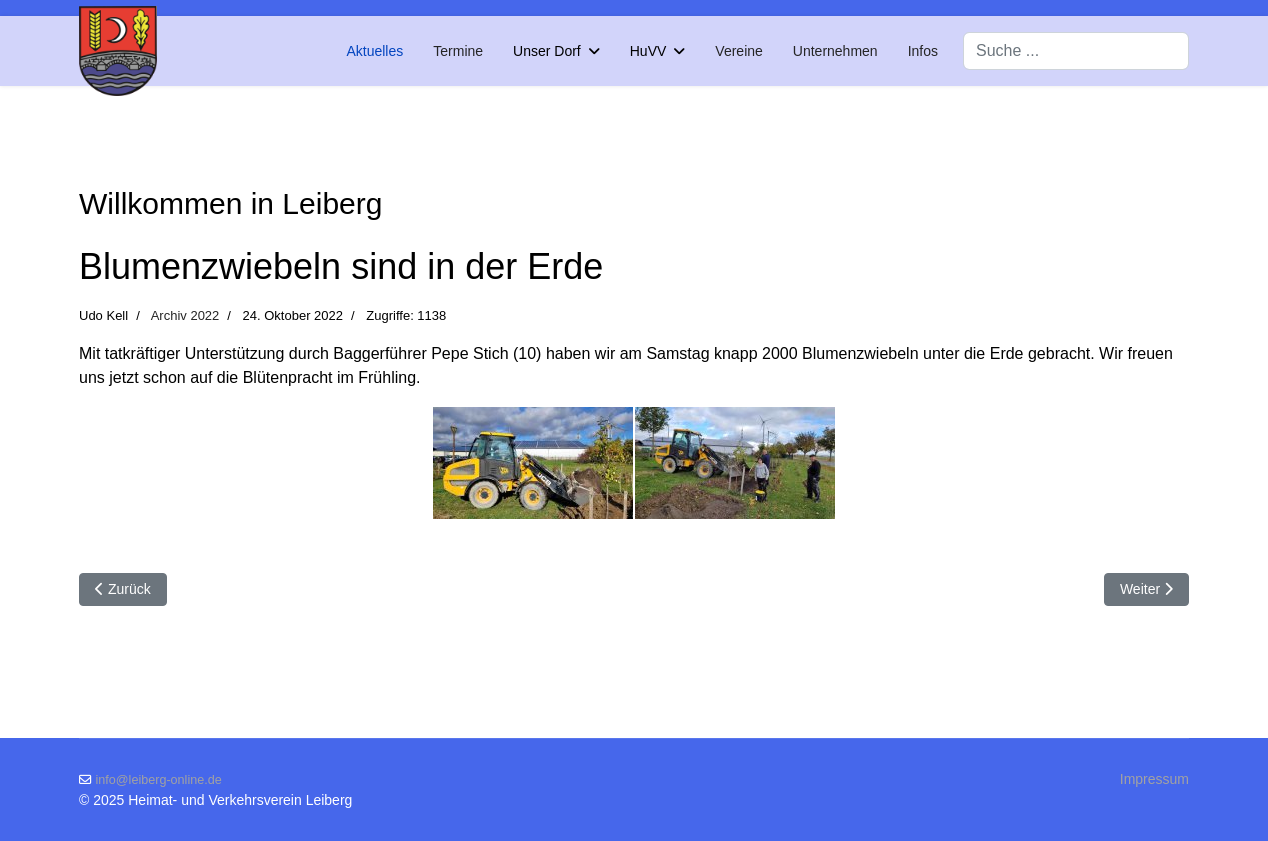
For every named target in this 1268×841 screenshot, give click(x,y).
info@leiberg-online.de (159, 780)
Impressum (1154, 779)
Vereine (738, 51)
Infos (923, 51)
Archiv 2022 (185, 315)
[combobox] (1076, 51)
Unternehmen (835, 51)
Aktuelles (374, 51)
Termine (458, 51)
